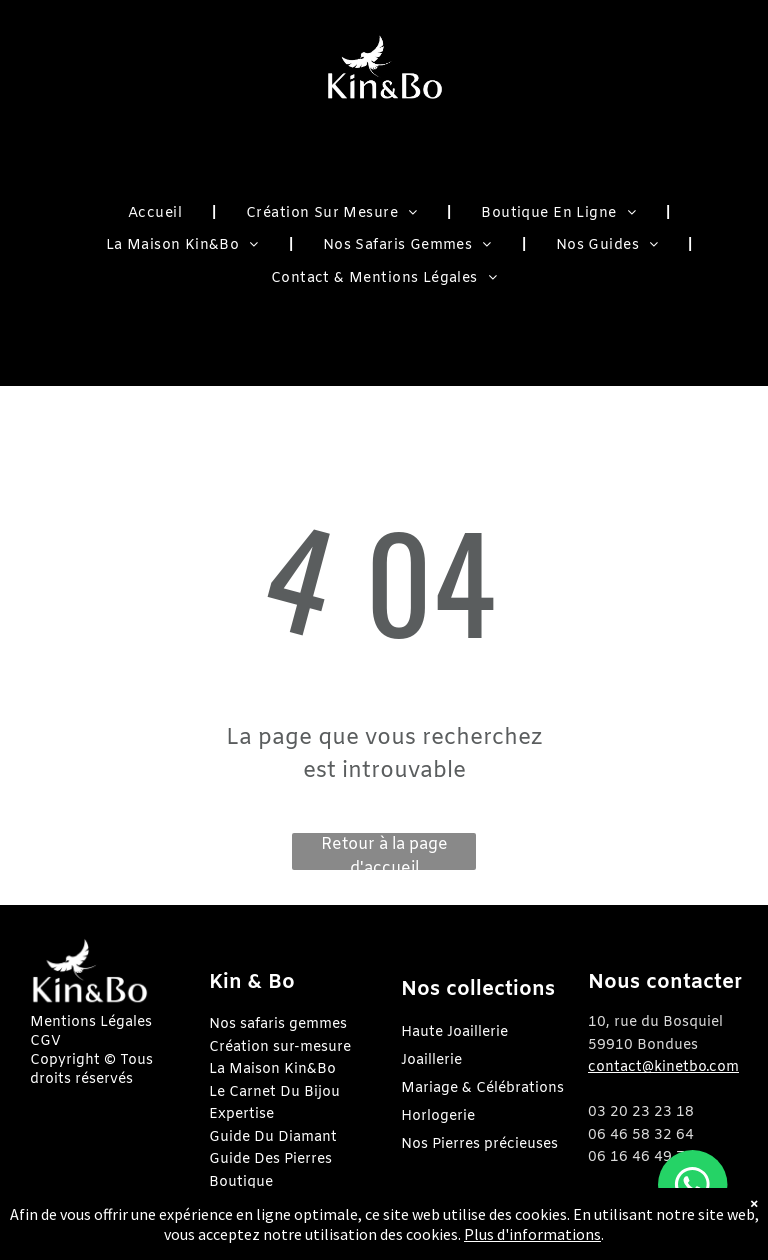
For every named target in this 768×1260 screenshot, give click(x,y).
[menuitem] (157, 215)
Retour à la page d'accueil (384, 852)
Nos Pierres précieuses (479, 1144)
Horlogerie (438, 1116)
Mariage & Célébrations (482, 1088)
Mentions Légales (91, 1022)
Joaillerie (431, 1060)
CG (40, 1041)
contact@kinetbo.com (663, 1067)
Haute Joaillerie (454, 1032)
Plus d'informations (532, 1234)
